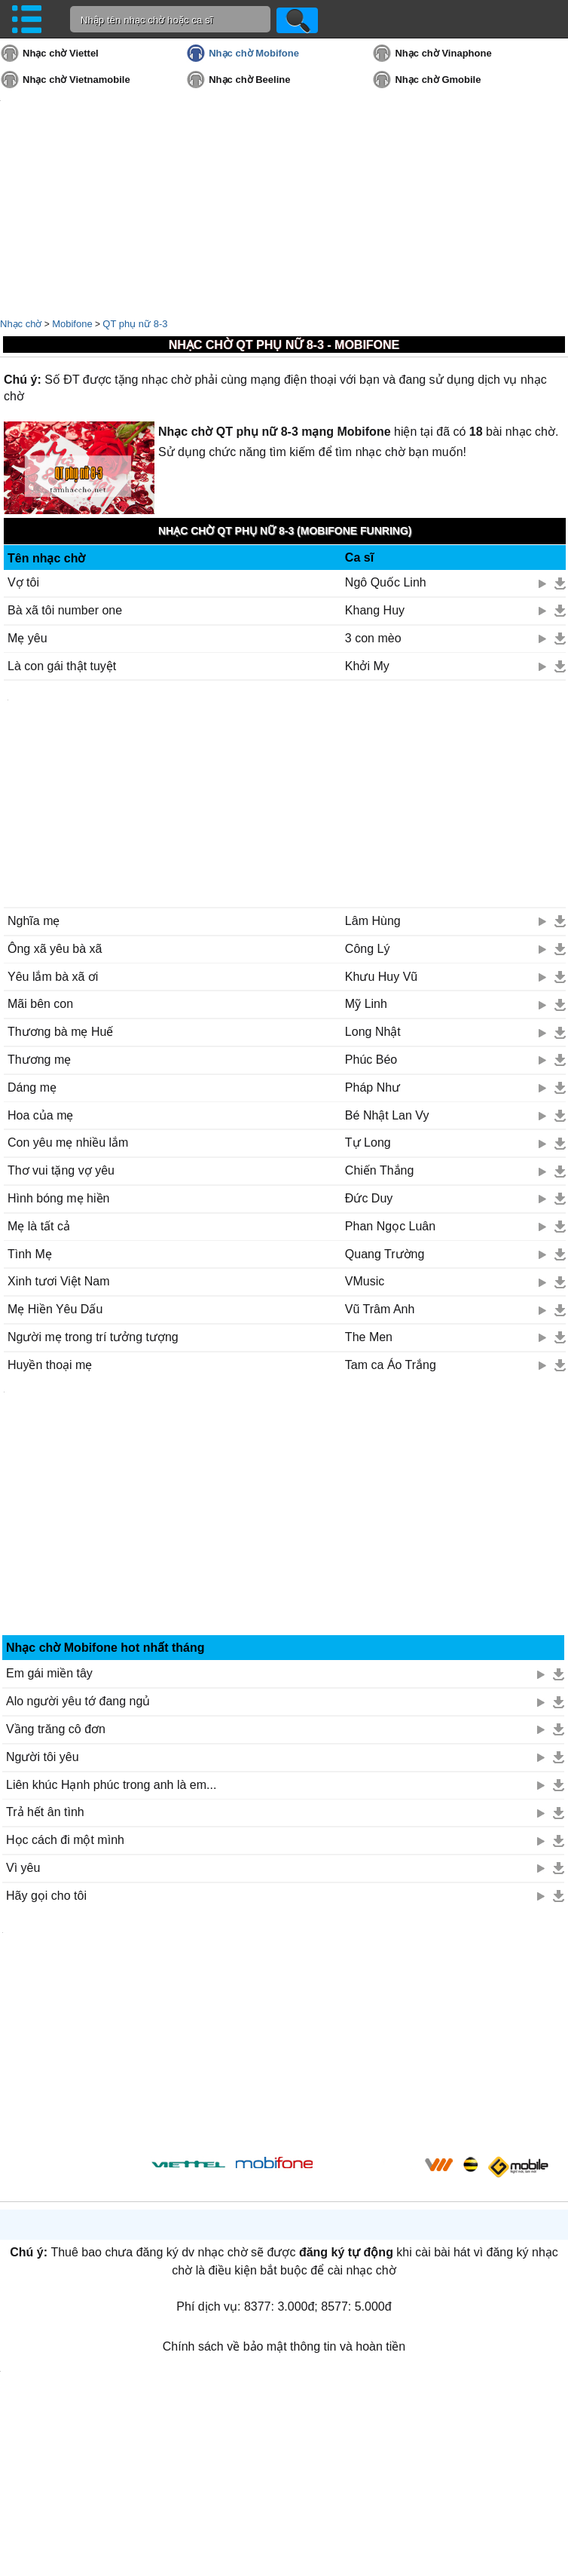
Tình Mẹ (30, 1254)
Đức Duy (368, 1198)
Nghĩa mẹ (34, 920)
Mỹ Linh (366, 1003)
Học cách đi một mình (65, 1839)
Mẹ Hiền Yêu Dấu (55, 1309)
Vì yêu (23, 1867)
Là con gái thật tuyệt (62, 666)
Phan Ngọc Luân (390, 1226)
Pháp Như (372, 1087)
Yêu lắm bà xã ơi (53, 976)
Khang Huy (375, 610)
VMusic (364, 1281)
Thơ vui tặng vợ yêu (61, 1170)
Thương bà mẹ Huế (60, 1031)
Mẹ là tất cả (39, 1226)
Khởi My (367, 666)
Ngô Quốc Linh (385, 582)
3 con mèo (373, 638)
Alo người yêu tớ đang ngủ (78, 1701)
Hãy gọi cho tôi (46, 1895)
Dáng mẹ (32, 1087)
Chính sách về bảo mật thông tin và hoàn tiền (284, 2346)
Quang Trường (385, 1254)
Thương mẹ (39, 1059)
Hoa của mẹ (40, 1115)
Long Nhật (373, 1031)
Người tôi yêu (42, 1757)
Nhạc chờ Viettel (61, 53)
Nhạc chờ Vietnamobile (76, 79)
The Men (368, 1337)
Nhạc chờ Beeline (249, 79)
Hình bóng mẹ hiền (58, 1198)
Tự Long (368, 1142)
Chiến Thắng (379, 1170)
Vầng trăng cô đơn (55, 1729)
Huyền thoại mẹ (50, 1364)
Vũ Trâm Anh (380, 1309)
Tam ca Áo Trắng (390, 1364)
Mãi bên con (40, 1003)
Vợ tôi (23, 582)
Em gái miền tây (49, 1673)
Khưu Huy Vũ (381, 976)
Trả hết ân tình (45, 1812)
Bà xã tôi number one (65, 610)
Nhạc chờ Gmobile (438, 79)
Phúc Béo (371, 1059)
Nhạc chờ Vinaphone (443, 53)
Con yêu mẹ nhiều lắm (68, 1142)
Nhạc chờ (20, 323)
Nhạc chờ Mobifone (254, 53)
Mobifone (72, 323)
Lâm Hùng (373, 920)
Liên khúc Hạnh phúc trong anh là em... (111, 1784)
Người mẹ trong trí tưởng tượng (93, 1337)
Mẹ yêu (27, 638)
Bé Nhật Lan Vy (387, 1115)
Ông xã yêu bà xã (55, 948)
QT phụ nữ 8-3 (134, 323)
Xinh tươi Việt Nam (59, 1281)
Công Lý (367, 948)
